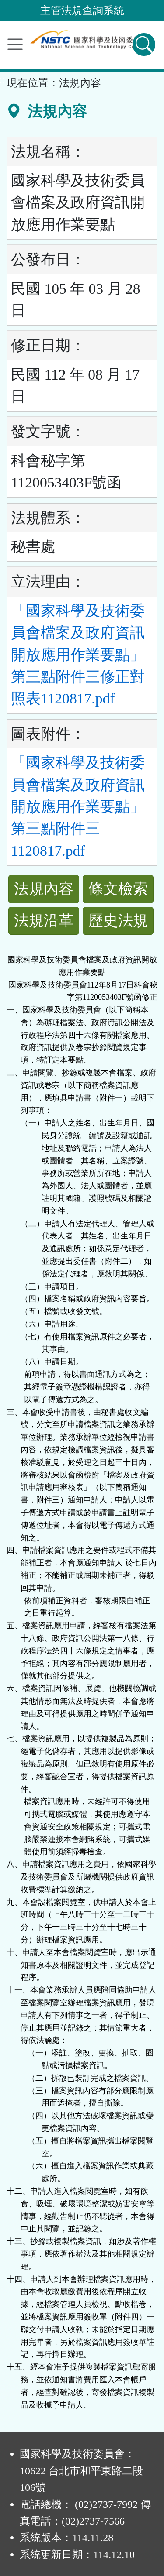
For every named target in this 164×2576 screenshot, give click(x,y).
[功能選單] (15, 44)
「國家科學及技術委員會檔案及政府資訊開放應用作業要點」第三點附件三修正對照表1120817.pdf (78, 655)
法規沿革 (43, 920)
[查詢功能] (144, 44)
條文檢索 (118, 889)
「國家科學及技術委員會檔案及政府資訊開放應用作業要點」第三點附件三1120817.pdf (78, 807)
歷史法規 (118, 920)
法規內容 (43, 889)
